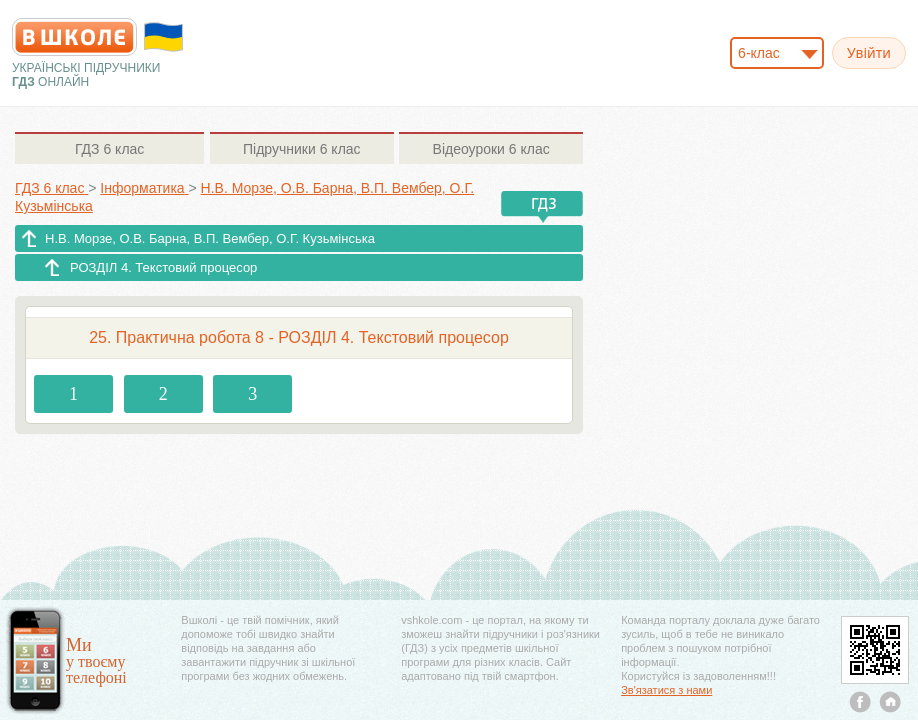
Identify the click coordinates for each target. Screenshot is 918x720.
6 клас (109, 149)
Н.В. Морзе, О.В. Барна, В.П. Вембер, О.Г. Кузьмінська (210, 238)
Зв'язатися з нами (666, 690)
